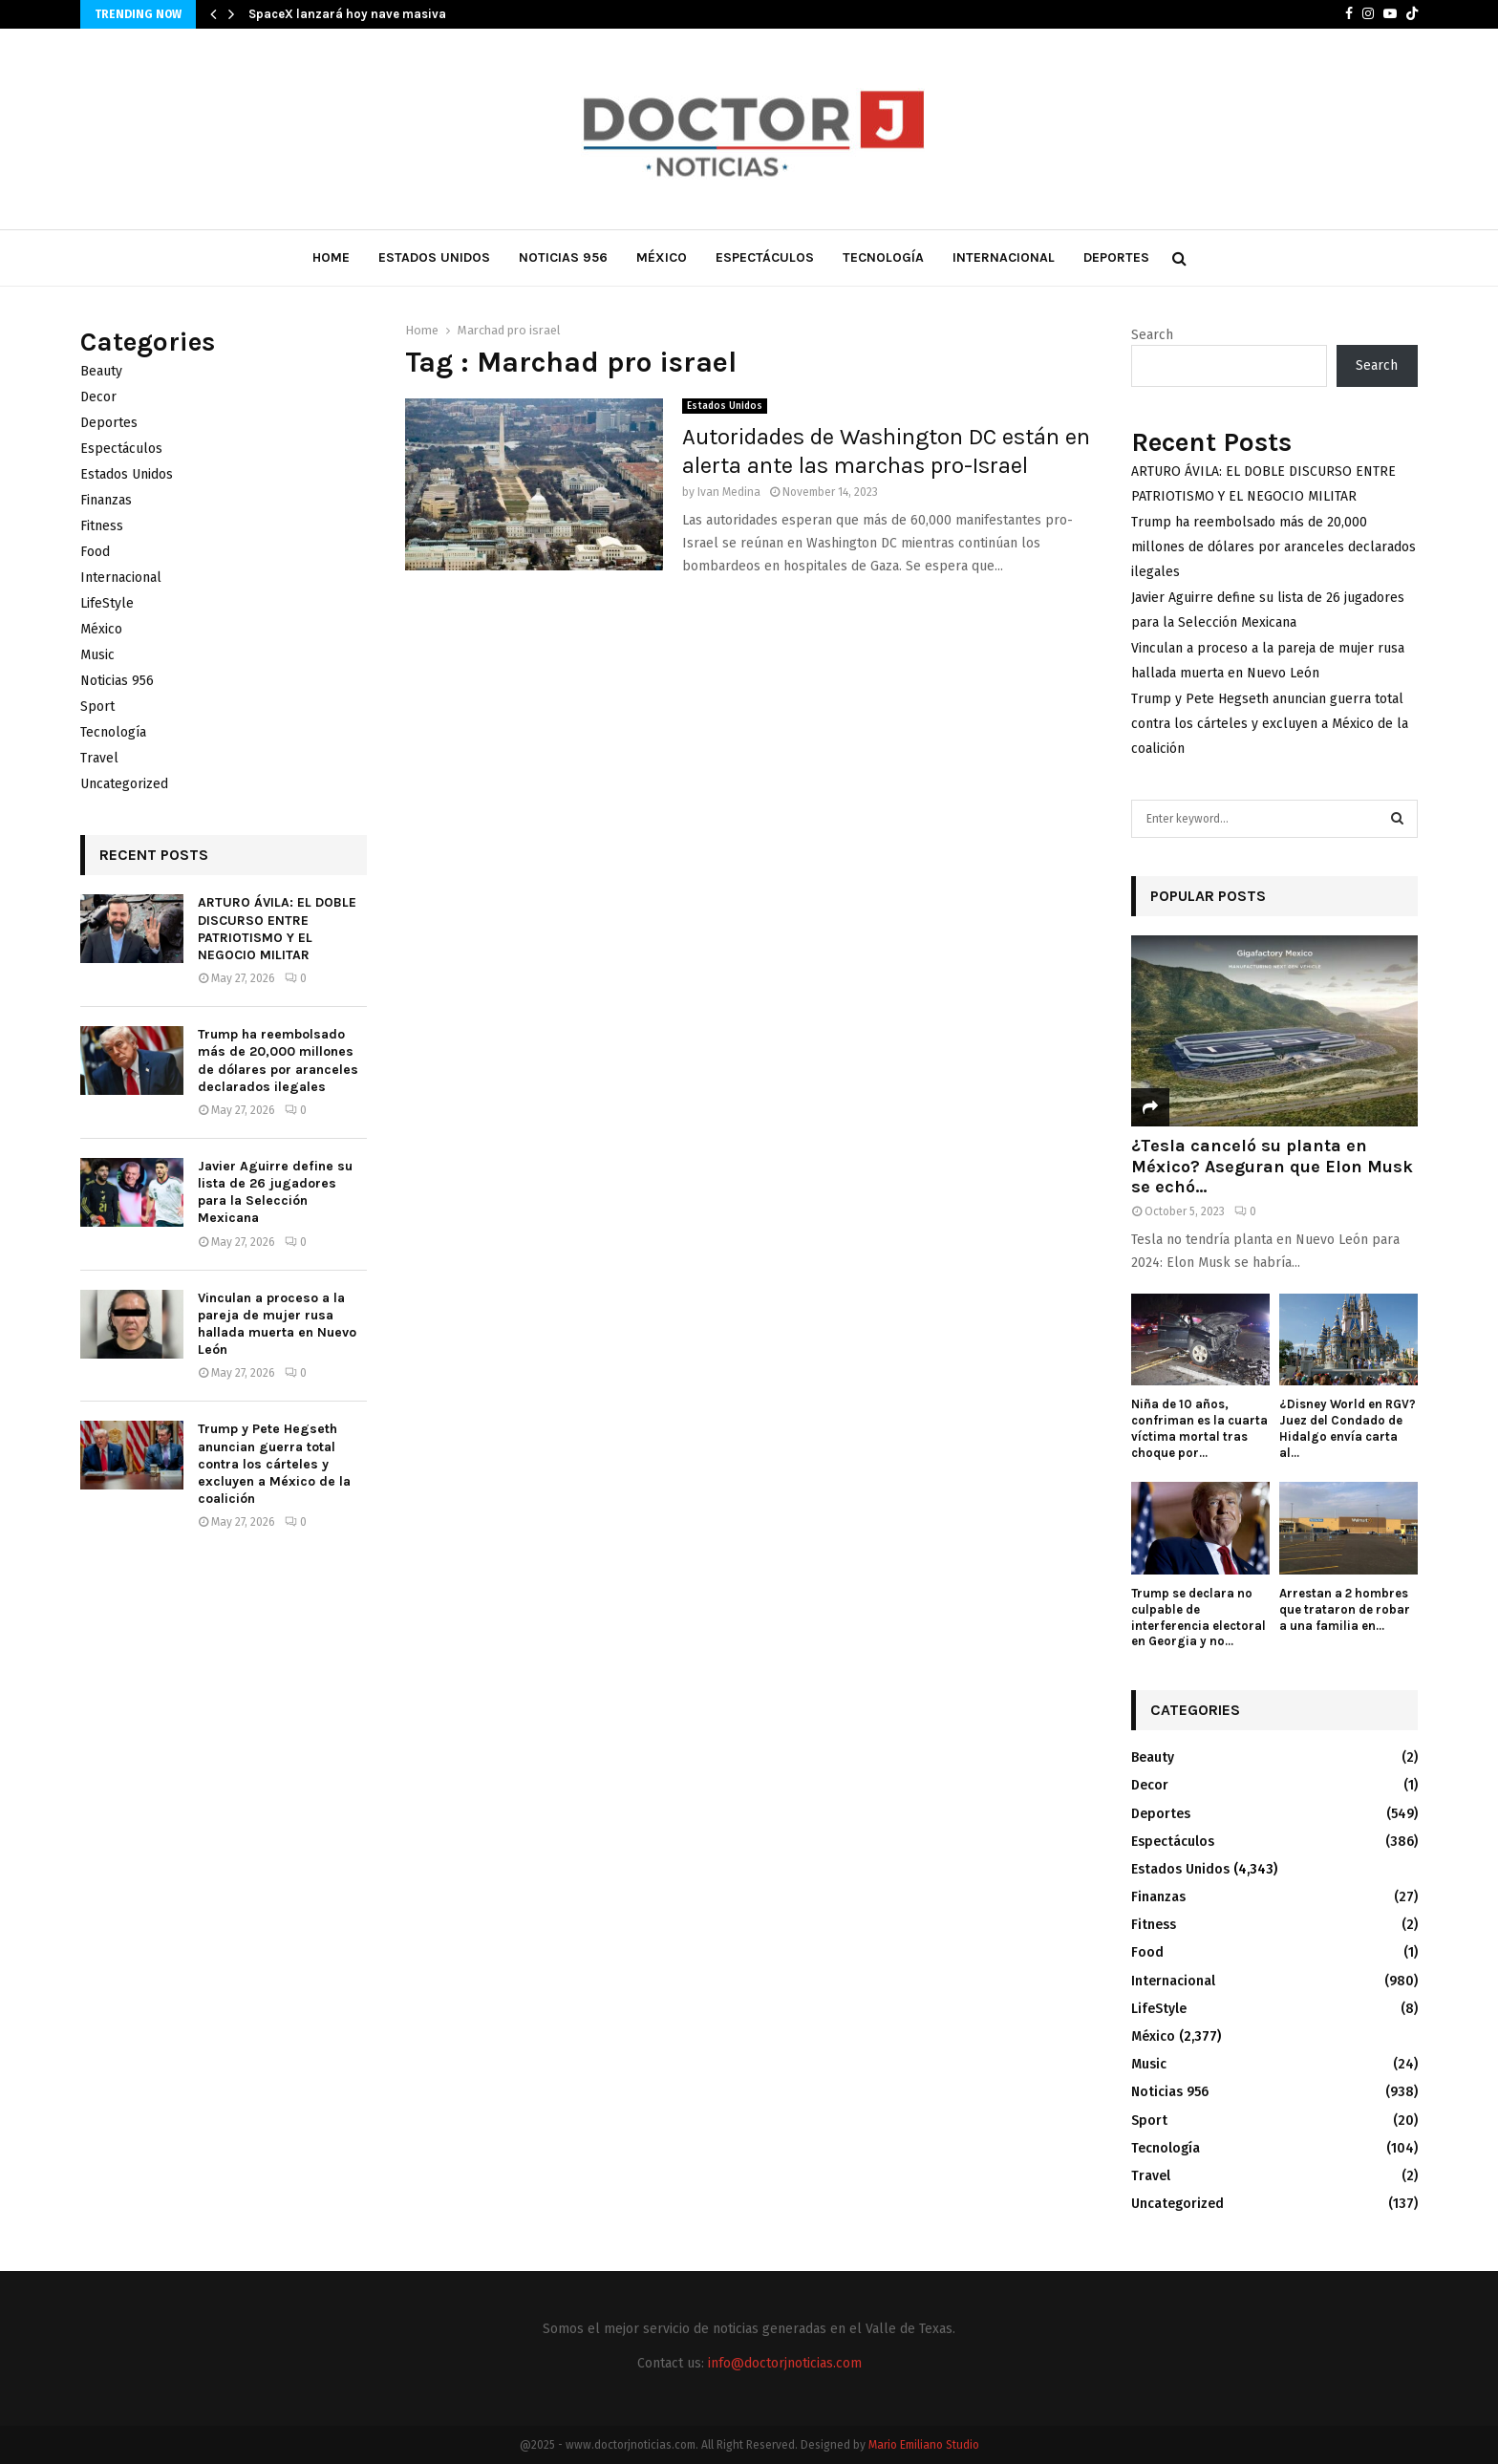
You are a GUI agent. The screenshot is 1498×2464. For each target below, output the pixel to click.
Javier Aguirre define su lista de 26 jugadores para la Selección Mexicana (275, 1192)
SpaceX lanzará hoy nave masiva (347, 14)
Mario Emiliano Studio (923, 2445)
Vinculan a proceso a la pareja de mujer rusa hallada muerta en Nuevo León (277, 1324)
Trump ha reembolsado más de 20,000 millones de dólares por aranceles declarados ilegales (278, 1060)
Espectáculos (765, 257)
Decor (98, 397)
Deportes (1116, 257)
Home (331, 257)
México (661, 257)
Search (1152, 335)
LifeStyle (107, 603)
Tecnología (883, 257)
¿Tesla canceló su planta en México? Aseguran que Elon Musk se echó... (1272, 1166)
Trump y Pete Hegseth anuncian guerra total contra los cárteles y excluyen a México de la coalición (274, 1464)
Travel (99, 758)
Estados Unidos (434, 257)
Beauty (101, 371)
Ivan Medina (728, 492)
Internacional (1003, 257)
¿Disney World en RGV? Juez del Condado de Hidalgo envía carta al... (1347, 1428)
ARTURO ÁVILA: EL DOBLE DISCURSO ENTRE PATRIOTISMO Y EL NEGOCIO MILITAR (277, 928)
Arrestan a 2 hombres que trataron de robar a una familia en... (1344, 1609)
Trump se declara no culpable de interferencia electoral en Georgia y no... (1198, 1617)
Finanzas (106, 500)
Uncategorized (124, 784)
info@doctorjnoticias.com (785, 2363)
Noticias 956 (563, 257)
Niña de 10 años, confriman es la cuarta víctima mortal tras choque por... (1199, 1428)
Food (95, 552)
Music (97, 655)
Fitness (101, 526)
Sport (97, 706)
